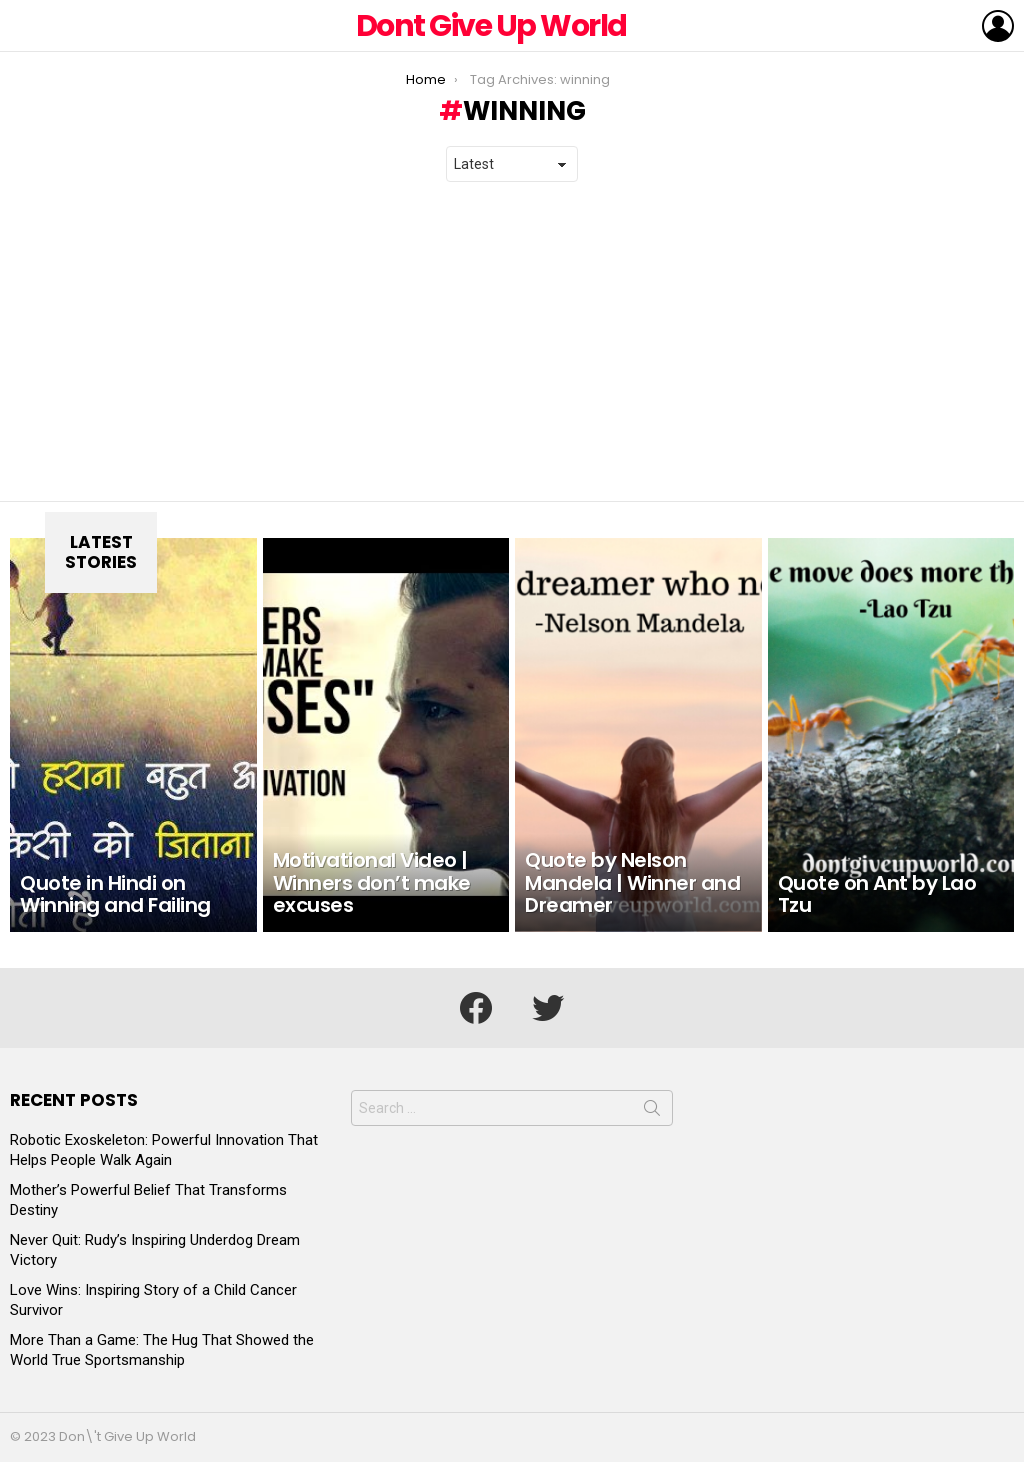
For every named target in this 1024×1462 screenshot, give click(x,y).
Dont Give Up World (491, 26)
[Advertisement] (512, 342)
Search (652, 1112)
